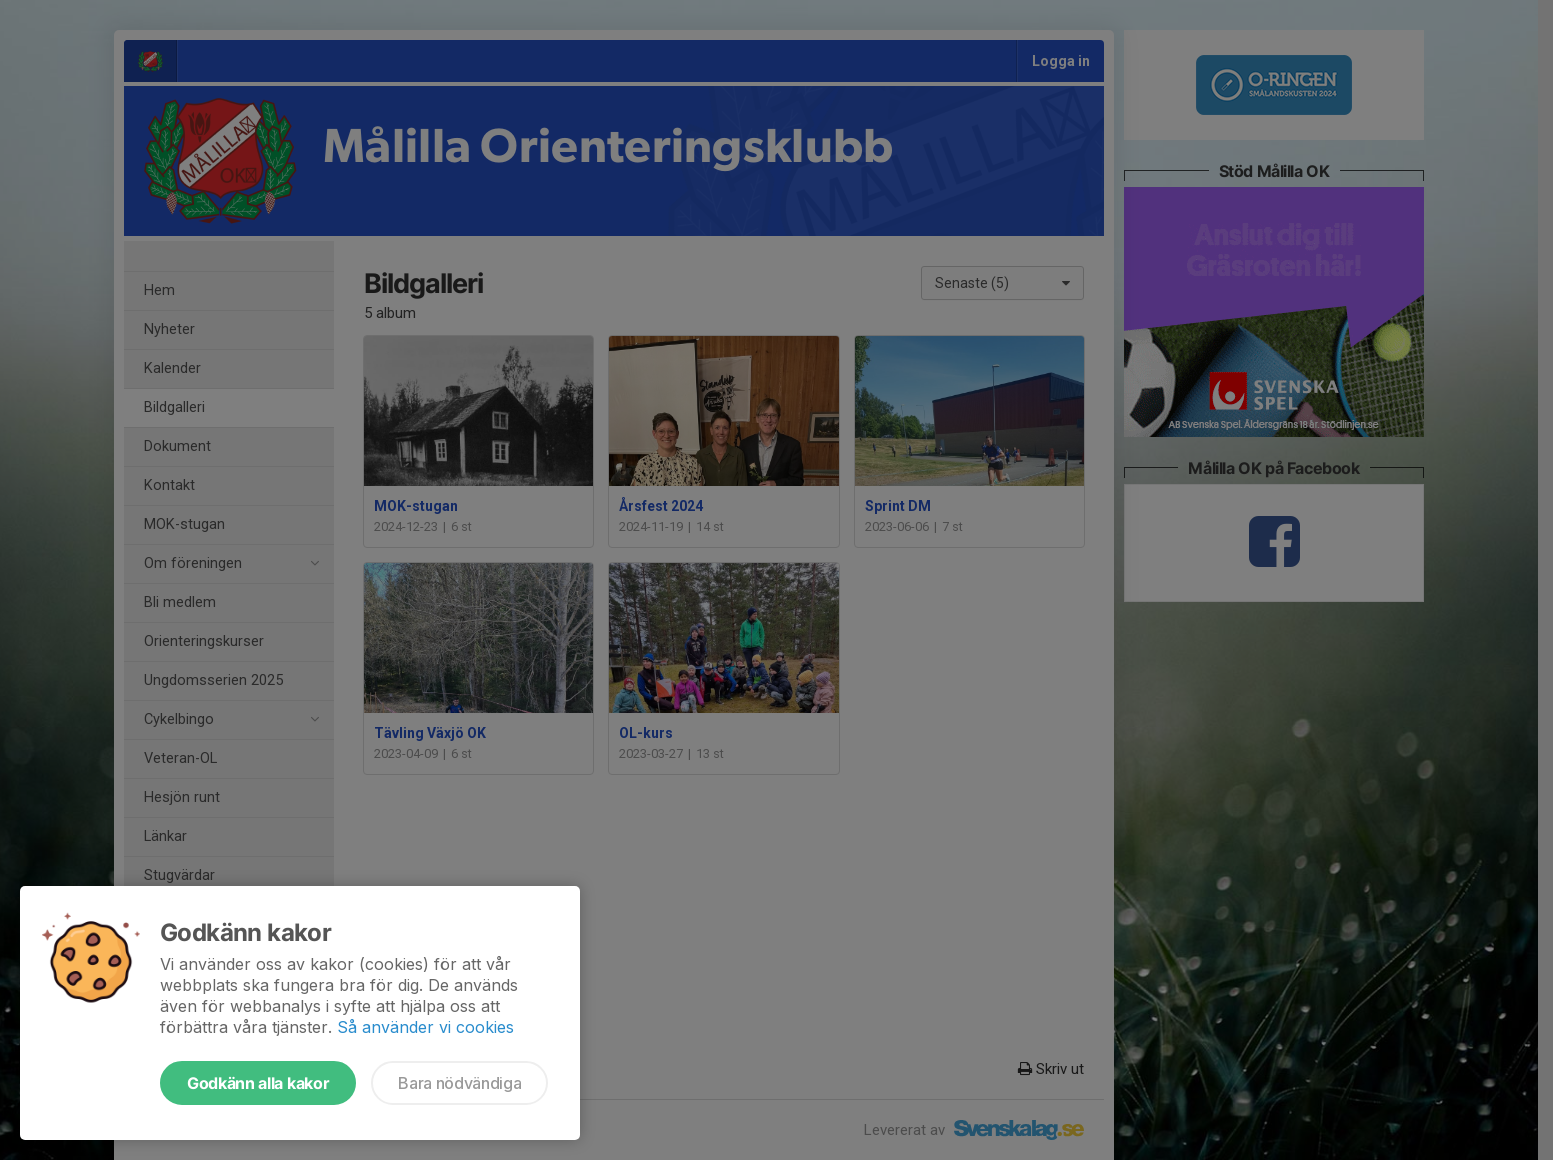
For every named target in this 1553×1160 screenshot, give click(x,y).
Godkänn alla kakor (258, 1083)
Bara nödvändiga (459, 1083)
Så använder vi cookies (425, 1027)
